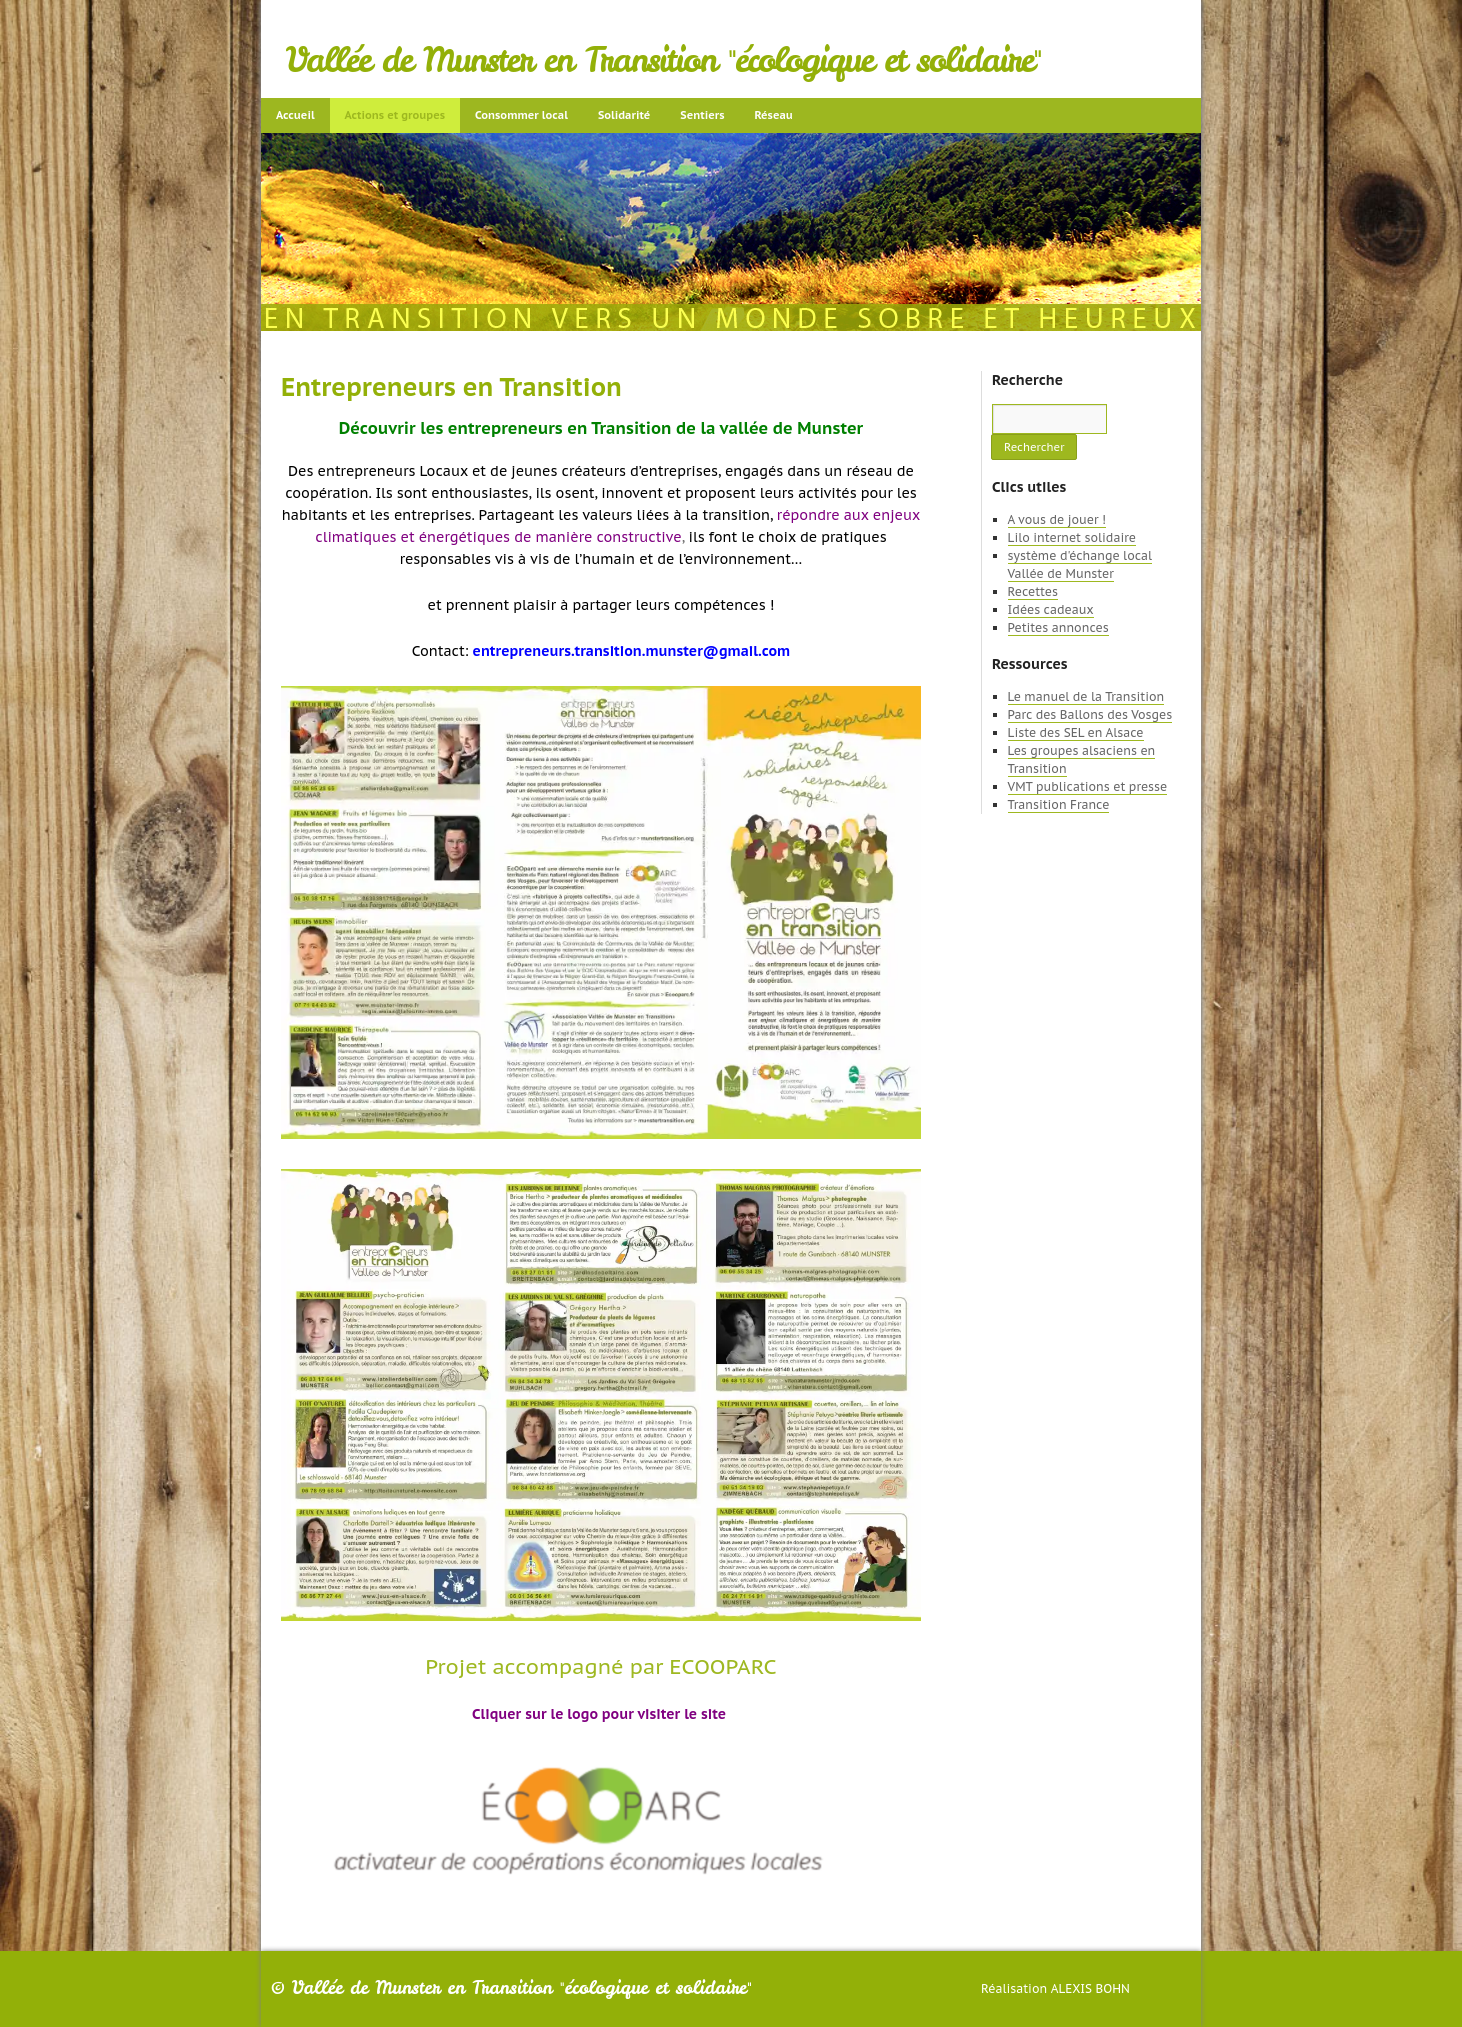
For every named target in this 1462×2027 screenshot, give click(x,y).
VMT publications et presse (1088, 786)
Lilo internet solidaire (1072, 537)
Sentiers (702, 115)
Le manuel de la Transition (1086, 696)
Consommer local (521, 115)
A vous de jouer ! (1057, 519)
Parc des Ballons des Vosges (1090, 714)
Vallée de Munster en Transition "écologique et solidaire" (663, 60)
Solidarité (624, 115)
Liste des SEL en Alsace (1076, 732)
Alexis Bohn (1090, 1988)
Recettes (1033, 591)
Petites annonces (1058, 627)
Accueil (295, 115)
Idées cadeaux (1051, 609)
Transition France (1059, 804)
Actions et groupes (395, 115)
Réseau (773, 115)
